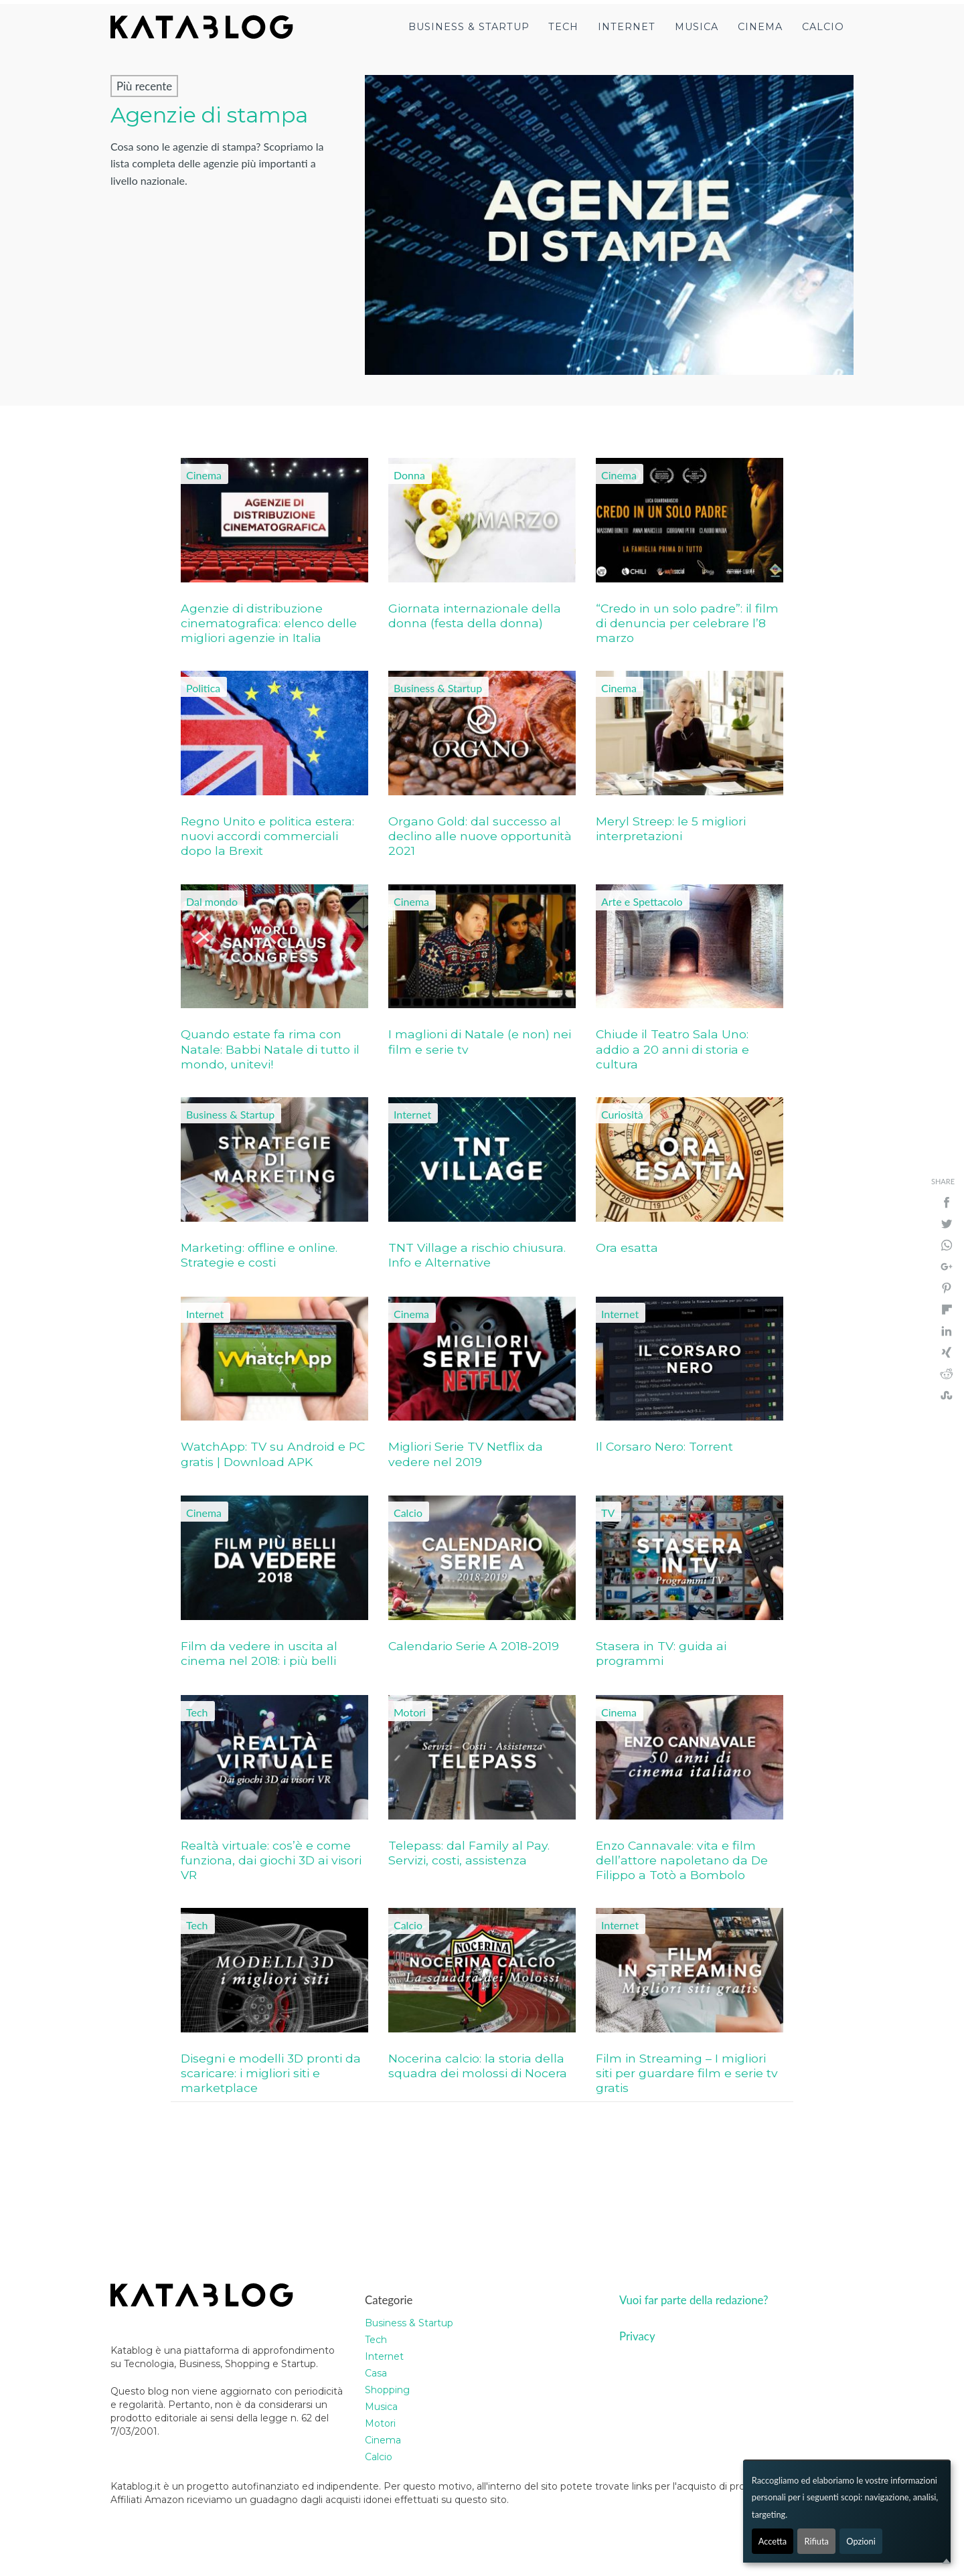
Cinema (760, 27)
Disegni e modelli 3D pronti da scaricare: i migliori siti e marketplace (271, 2073)
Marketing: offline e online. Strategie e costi (259, 1254)
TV (608, 1512)
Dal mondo (212, 901)
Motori (410, 1712)
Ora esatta (627, 1247)
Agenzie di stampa (209, 115)
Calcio (823, 27)
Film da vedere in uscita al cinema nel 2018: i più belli (259, 1653)
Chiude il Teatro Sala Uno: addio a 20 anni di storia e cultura (672, 1048)
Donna (409, 475)
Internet (626, 27)
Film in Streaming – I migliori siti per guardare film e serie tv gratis (687, 2073)
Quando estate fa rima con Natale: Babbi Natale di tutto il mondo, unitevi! (270, 1048)
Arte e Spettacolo (642, 901)
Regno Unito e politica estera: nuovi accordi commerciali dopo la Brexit (267, 836)
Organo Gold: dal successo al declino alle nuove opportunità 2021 (480, 836)
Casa (376, 2373)
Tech (563, 27)
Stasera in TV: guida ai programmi (661, 1653)
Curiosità (622, 1114)
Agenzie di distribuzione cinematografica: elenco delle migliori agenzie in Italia (269, 623)
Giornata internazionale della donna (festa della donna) (474, 615)
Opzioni (861, 2541)
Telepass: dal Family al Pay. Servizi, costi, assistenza (469, 1852)
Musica (696, 27)
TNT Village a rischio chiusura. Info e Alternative (477, 1254)
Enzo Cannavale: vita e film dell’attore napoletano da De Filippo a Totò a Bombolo (682, 1860)
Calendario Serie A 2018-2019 (473, 1646)
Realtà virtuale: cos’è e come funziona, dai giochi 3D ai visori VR (271, 1860)
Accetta (772, 2541)
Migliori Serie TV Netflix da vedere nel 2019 (465, 1453)
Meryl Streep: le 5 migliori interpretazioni (671, 828)
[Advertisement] (301, 2185)
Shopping (387, 2390)
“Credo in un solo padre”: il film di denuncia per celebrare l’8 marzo (687, 623)
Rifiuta (816, 2541)
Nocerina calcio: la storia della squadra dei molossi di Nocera (477, 2065)
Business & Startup (469, 27)
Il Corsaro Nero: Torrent (664, 1446)
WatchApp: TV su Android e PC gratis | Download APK (273, 1453)
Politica (203, 687)
